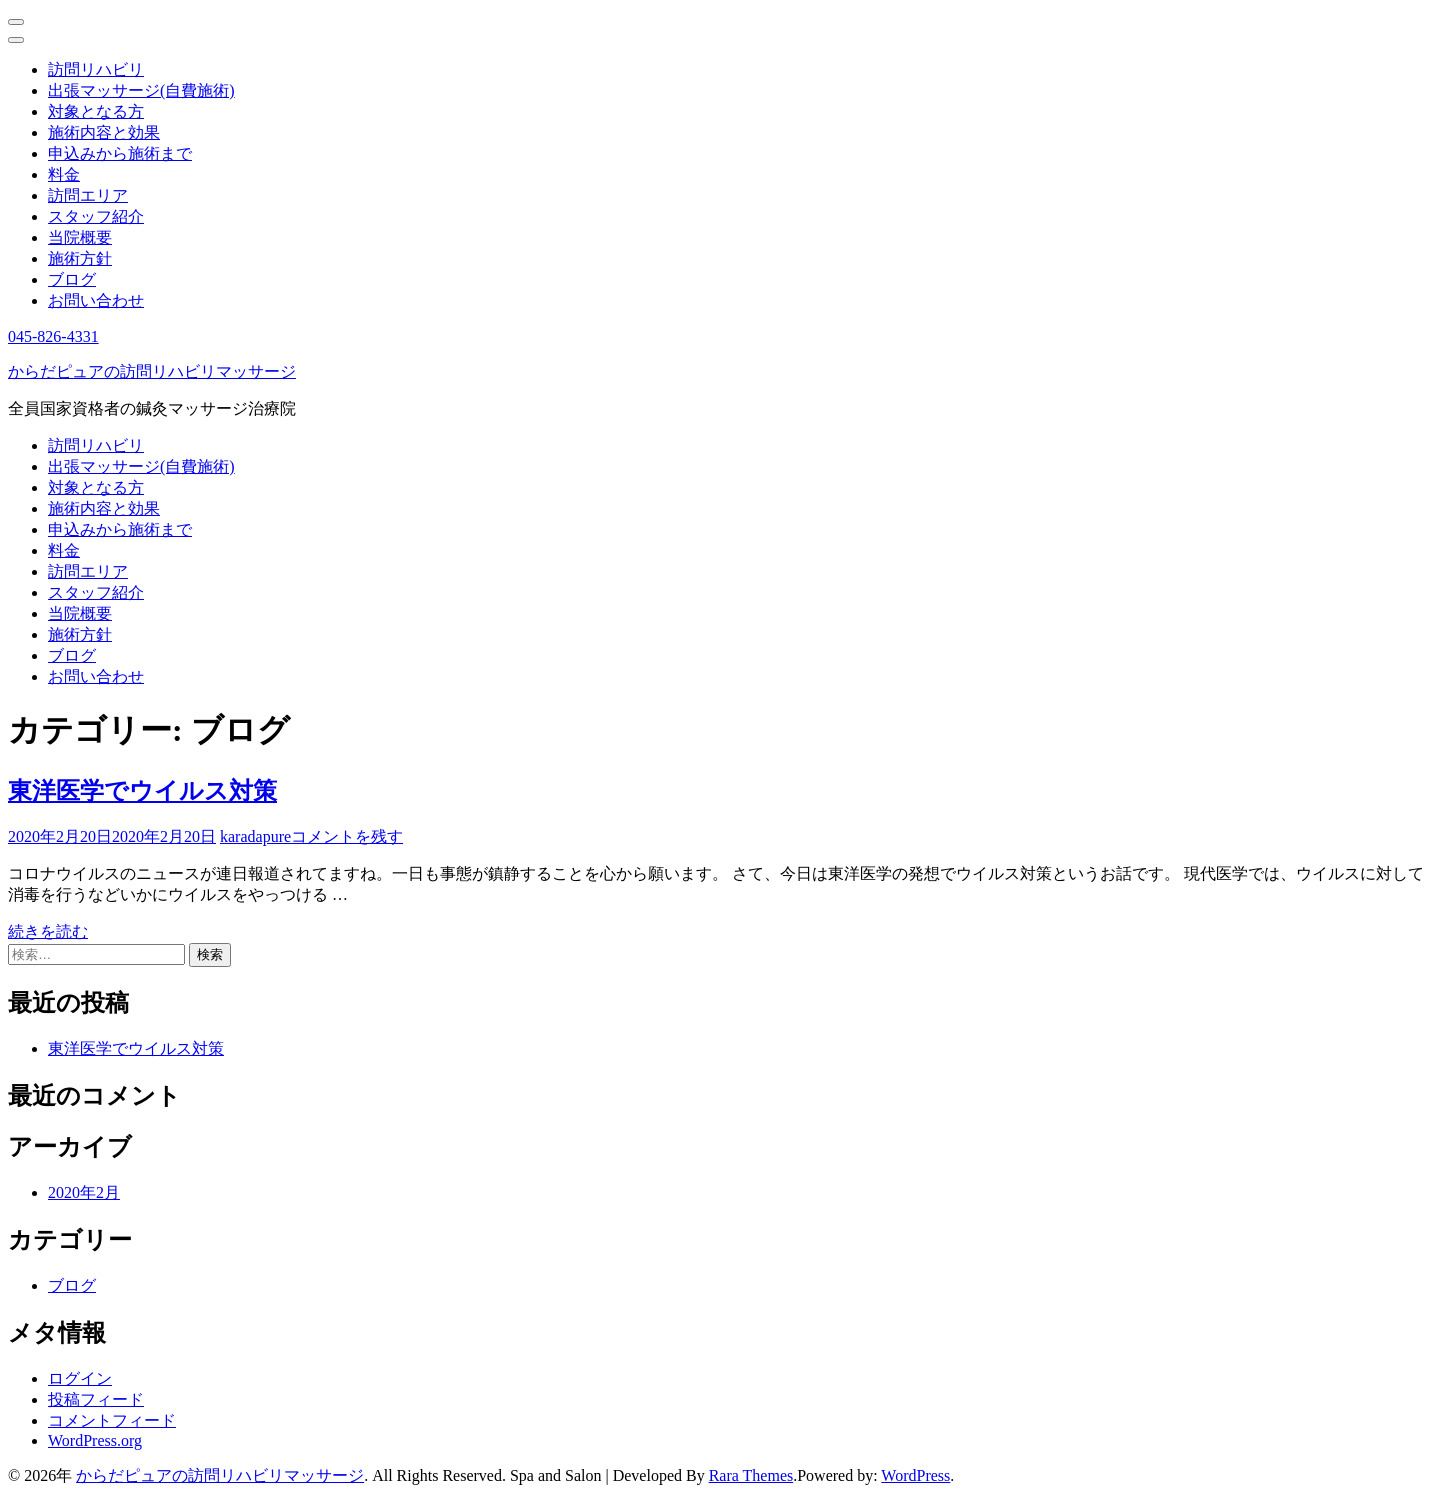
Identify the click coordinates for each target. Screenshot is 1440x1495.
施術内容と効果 (104, 132)
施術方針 (80, 258)
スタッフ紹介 (96, 216)
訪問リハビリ (96, 69)
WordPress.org (95, 1440)
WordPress (915, 1475)
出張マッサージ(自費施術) (141, 90)
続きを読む (48, 931)
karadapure (255, 836)
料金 (64, 174)
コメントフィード (112, 1420)
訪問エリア (88, 195)
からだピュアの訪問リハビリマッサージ (152, 371)
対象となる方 (96, 111)
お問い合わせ (96, 300)
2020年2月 (84, 1192)
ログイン (80, 1378)
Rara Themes (751, 1475)
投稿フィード (96, 1399)
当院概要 (80, 237)
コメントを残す (347, 836)
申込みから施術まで (120, 153)
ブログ (72, 279)
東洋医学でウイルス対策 (142, 791)
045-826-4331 (53, 336)
